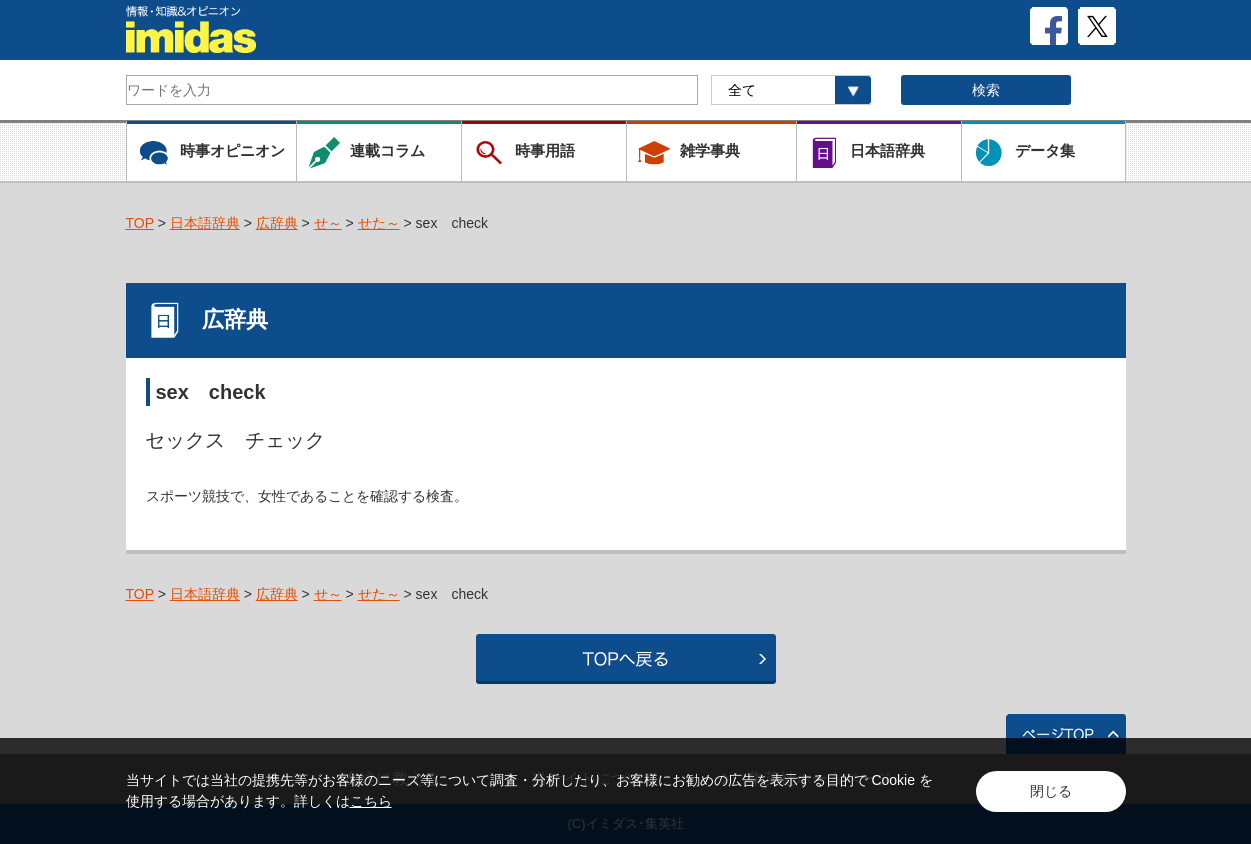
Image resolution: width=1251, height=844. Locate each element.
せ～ (328, 223)
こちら (371, 801)
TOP (140, 223)
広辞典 (277, 223)
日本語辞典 (205, 223)
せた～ (379, 223)
